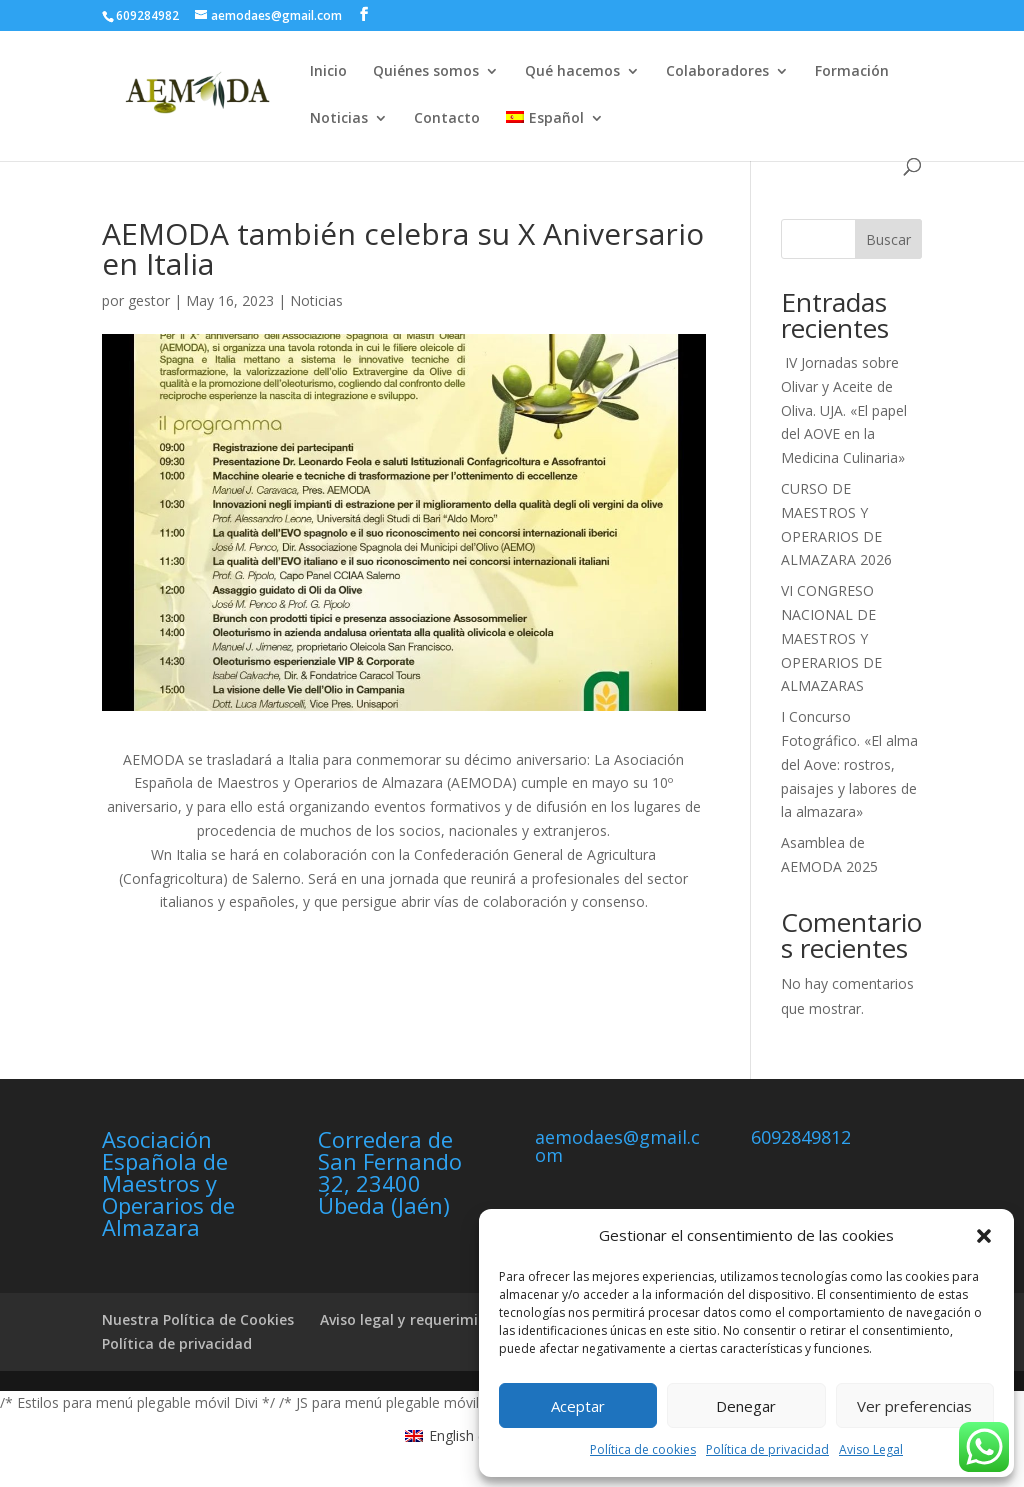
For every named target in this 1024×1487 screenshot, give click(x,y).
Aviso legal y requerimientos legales (445, 1319)
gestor (149, 300)
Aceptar (578, 1406)
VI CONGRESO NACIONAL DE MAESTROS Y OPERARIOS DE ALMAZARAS (831, 638)
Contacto (447, 119)
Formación (852, 72)
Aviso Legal (871, 1449)
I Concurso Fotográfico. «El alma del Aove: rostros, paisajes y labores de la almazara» (849, 764)
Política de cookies (643, 1449)
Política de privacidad (767, 1449)
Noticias (339, 119)
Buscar (888, 239)
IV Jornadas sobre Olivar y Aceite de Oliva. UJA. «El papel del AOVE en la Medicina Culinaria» (844, 410)
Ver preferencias (914, 1406)
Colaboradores (717, 72)
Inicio (328, 72)
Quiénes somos (426, 72)
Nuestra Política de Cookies (198, 1319)
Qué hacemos (572, 72)
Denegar (746, 1406)
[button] (984, 1236)
